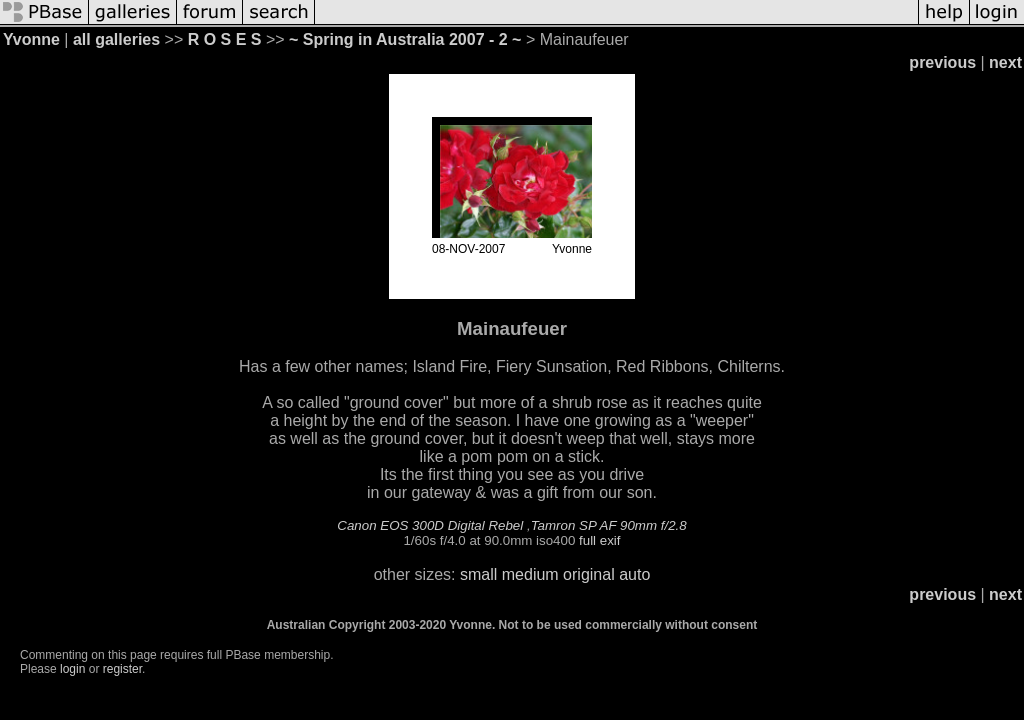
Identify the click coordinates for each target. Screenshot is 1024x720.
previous (942, 62)
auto (634, 574)
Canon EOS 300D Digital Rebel (430, 525)
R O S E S (225, 39)
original (589, 574)
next (1005, 62)
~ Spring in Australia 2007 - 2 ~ (405, 39)
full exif (599, 540)
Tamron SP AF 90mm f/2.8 (609, 525)
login (72, 669)
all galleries (116, 39)
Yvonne (31, 39)
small (478, 574)
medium (530, 574)
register (122, 669)
